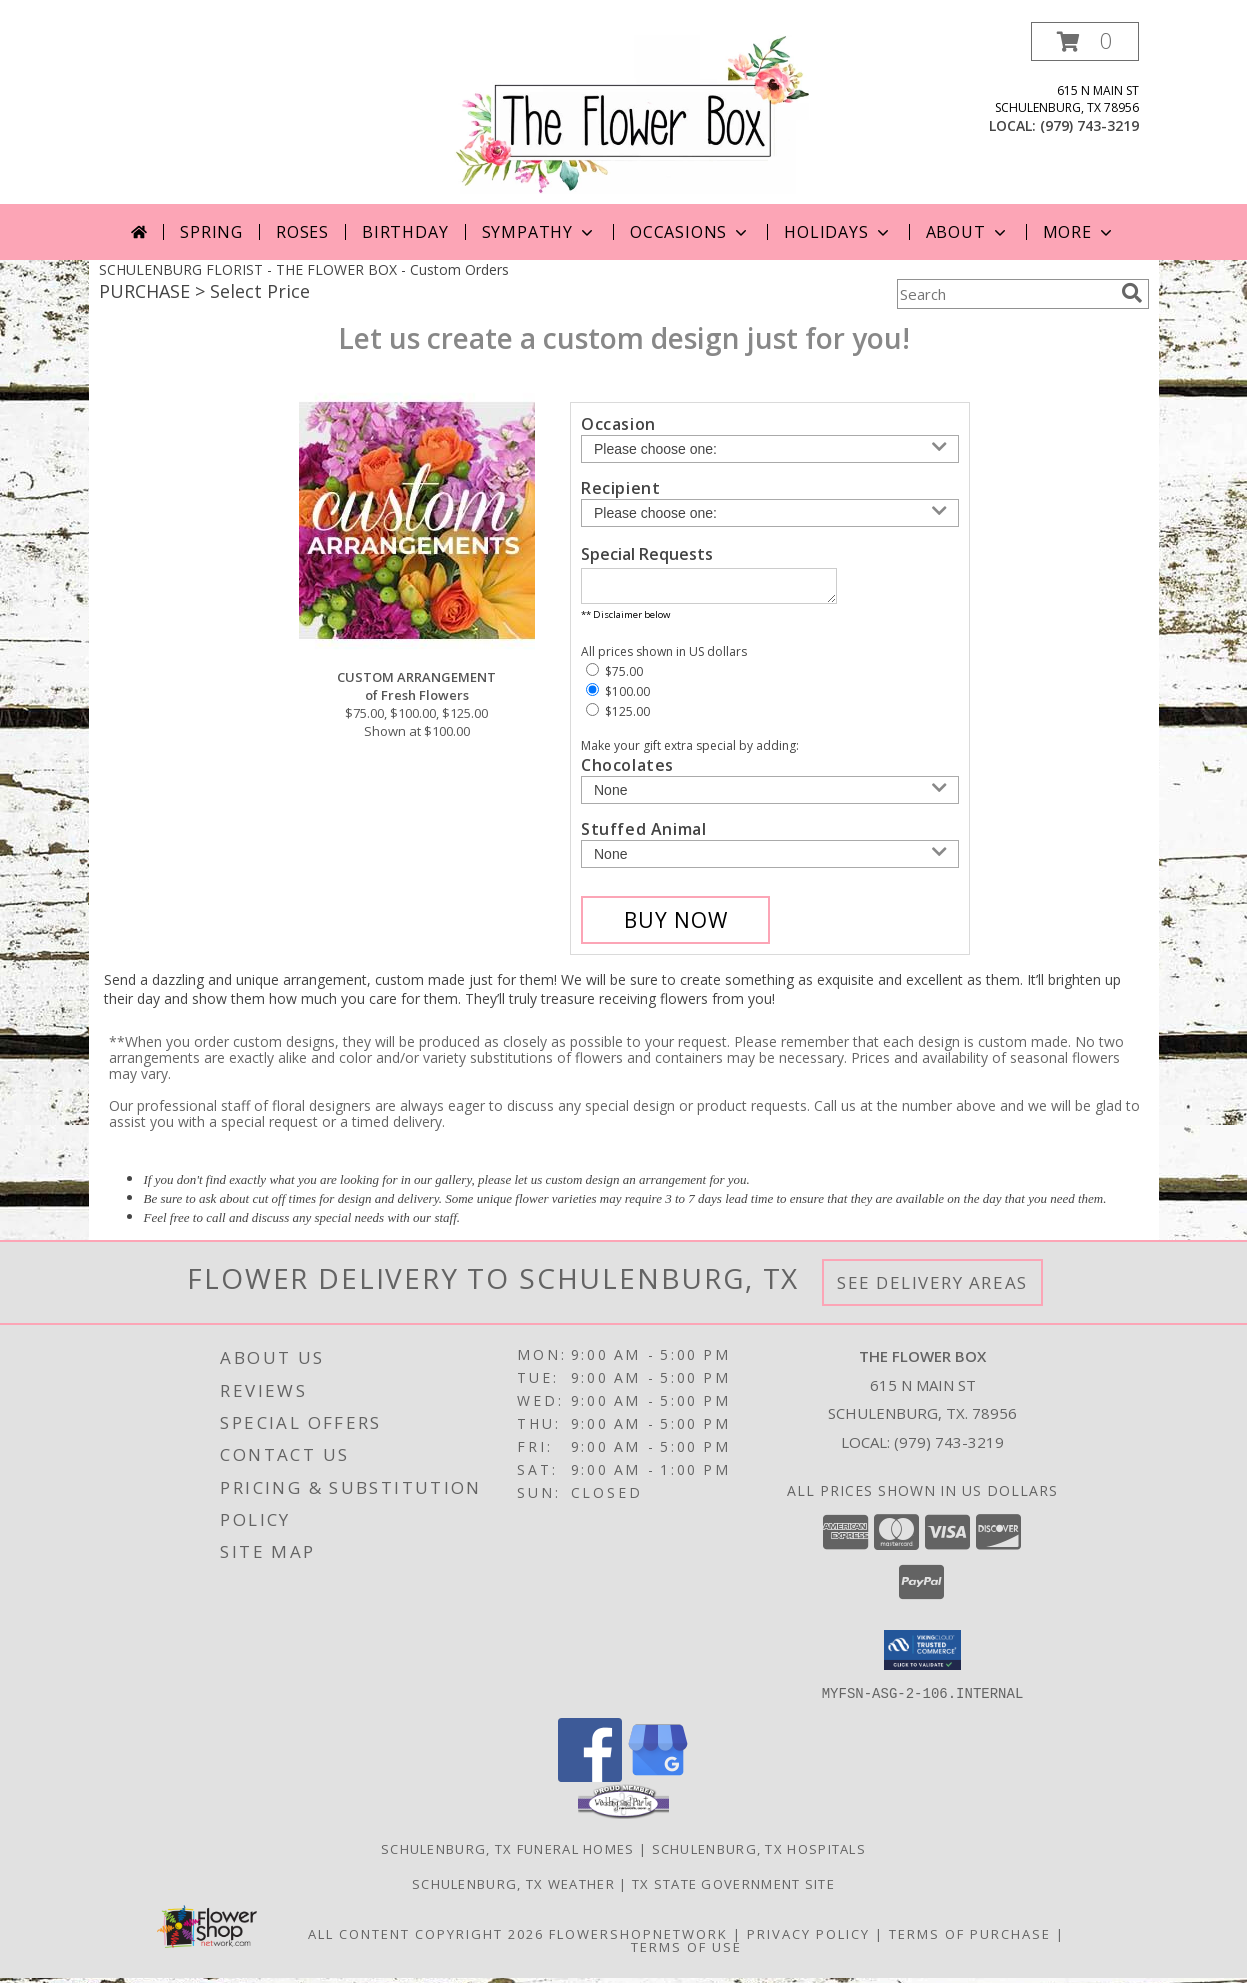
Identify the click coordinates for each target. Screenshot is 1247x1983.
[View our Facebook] (590, 1781)
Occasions (690, 232)
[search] (1132, 293)
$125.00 (618, 717)
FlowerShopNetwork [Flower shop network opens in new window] (638, 1939)
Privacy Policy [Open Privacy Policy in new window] (808, 1939)
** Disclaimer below (625, 620)
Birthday (405, 232)
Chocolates (627, 771)
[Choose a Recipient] (770, 513)
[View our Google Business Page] (658, 1781)
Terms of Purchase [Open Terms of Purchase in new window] (970, 1939)
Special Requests (647, 554)
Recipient (620, 488)
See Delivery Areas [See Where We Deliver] (932, 1288)
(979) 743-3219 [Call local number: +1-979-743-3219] (1089, 125)
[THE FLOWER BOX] (631, 112)
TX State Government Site (733, 1889)
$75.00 (614, 677)
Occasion (618, 424)
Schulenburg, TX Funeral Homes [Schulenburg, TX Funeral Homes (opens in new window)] (508, 1854)
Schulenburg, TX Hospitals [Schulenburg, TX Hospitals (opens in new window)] (759, 1854)
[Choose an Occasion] (770, 449)
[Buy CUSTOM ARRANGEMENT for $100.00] (675, 926)
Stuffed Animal (643, 835)
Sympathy (539, 232)
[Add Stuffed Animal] (770, 860)
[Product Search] (1005, 294)
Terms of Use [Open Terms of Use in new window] (686, 1952)
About (968, 232)
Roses (302, 232)
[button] (1085, 41)
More (1079, 232)
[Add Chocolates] (770, 796)
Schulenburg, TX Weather (513, 1889)
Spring (211, 232)
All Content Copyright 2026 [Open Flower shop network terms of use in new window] (426, 1939)
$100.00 (618, 697)
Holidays (838, 232)
